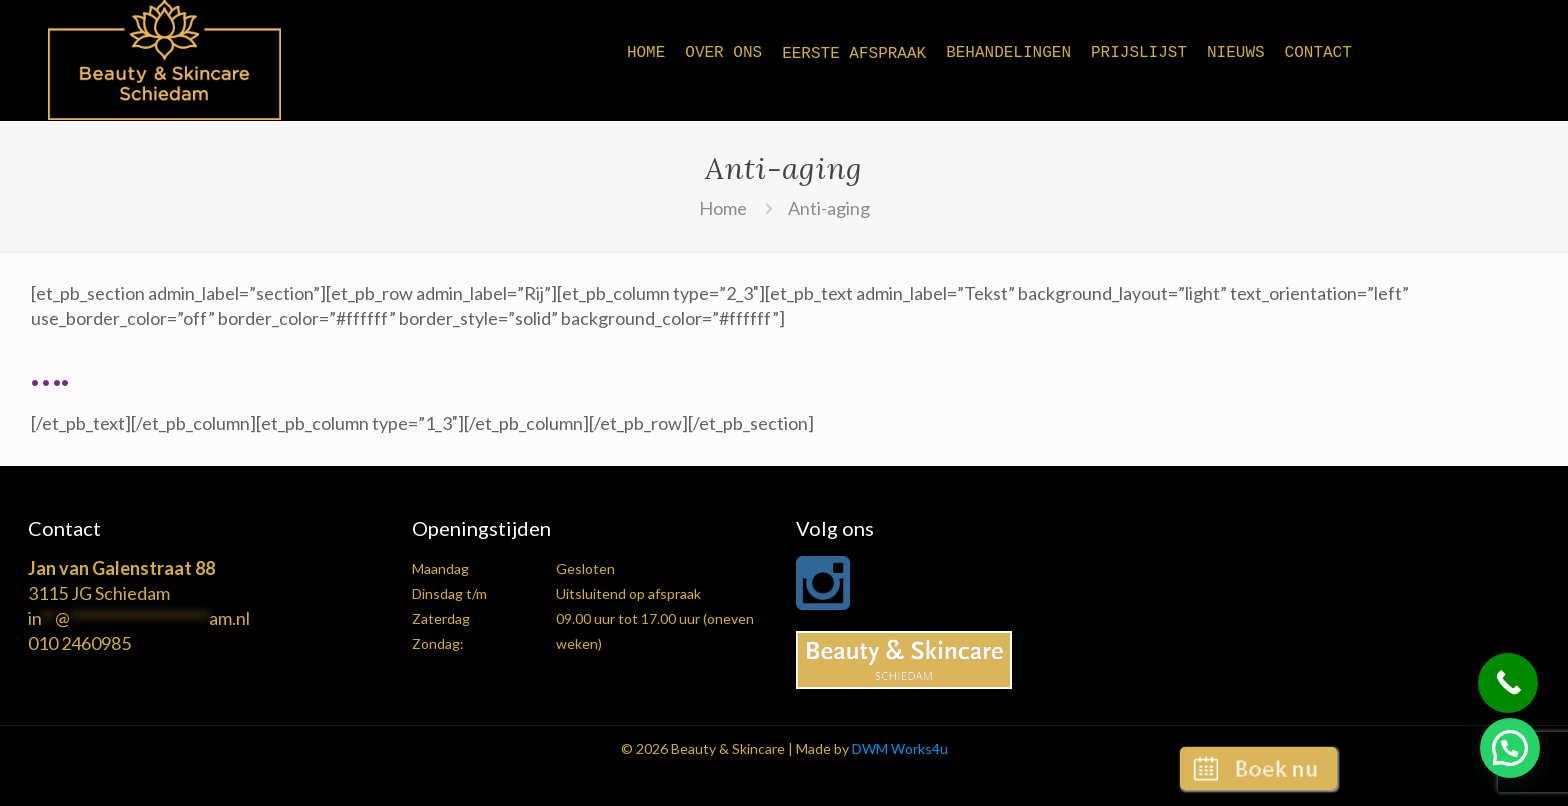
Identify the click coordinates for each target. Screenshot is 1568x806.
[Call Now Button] (1508, 683)
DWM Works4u (900, 748)
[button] (1510, 748)
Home (723, 208)
